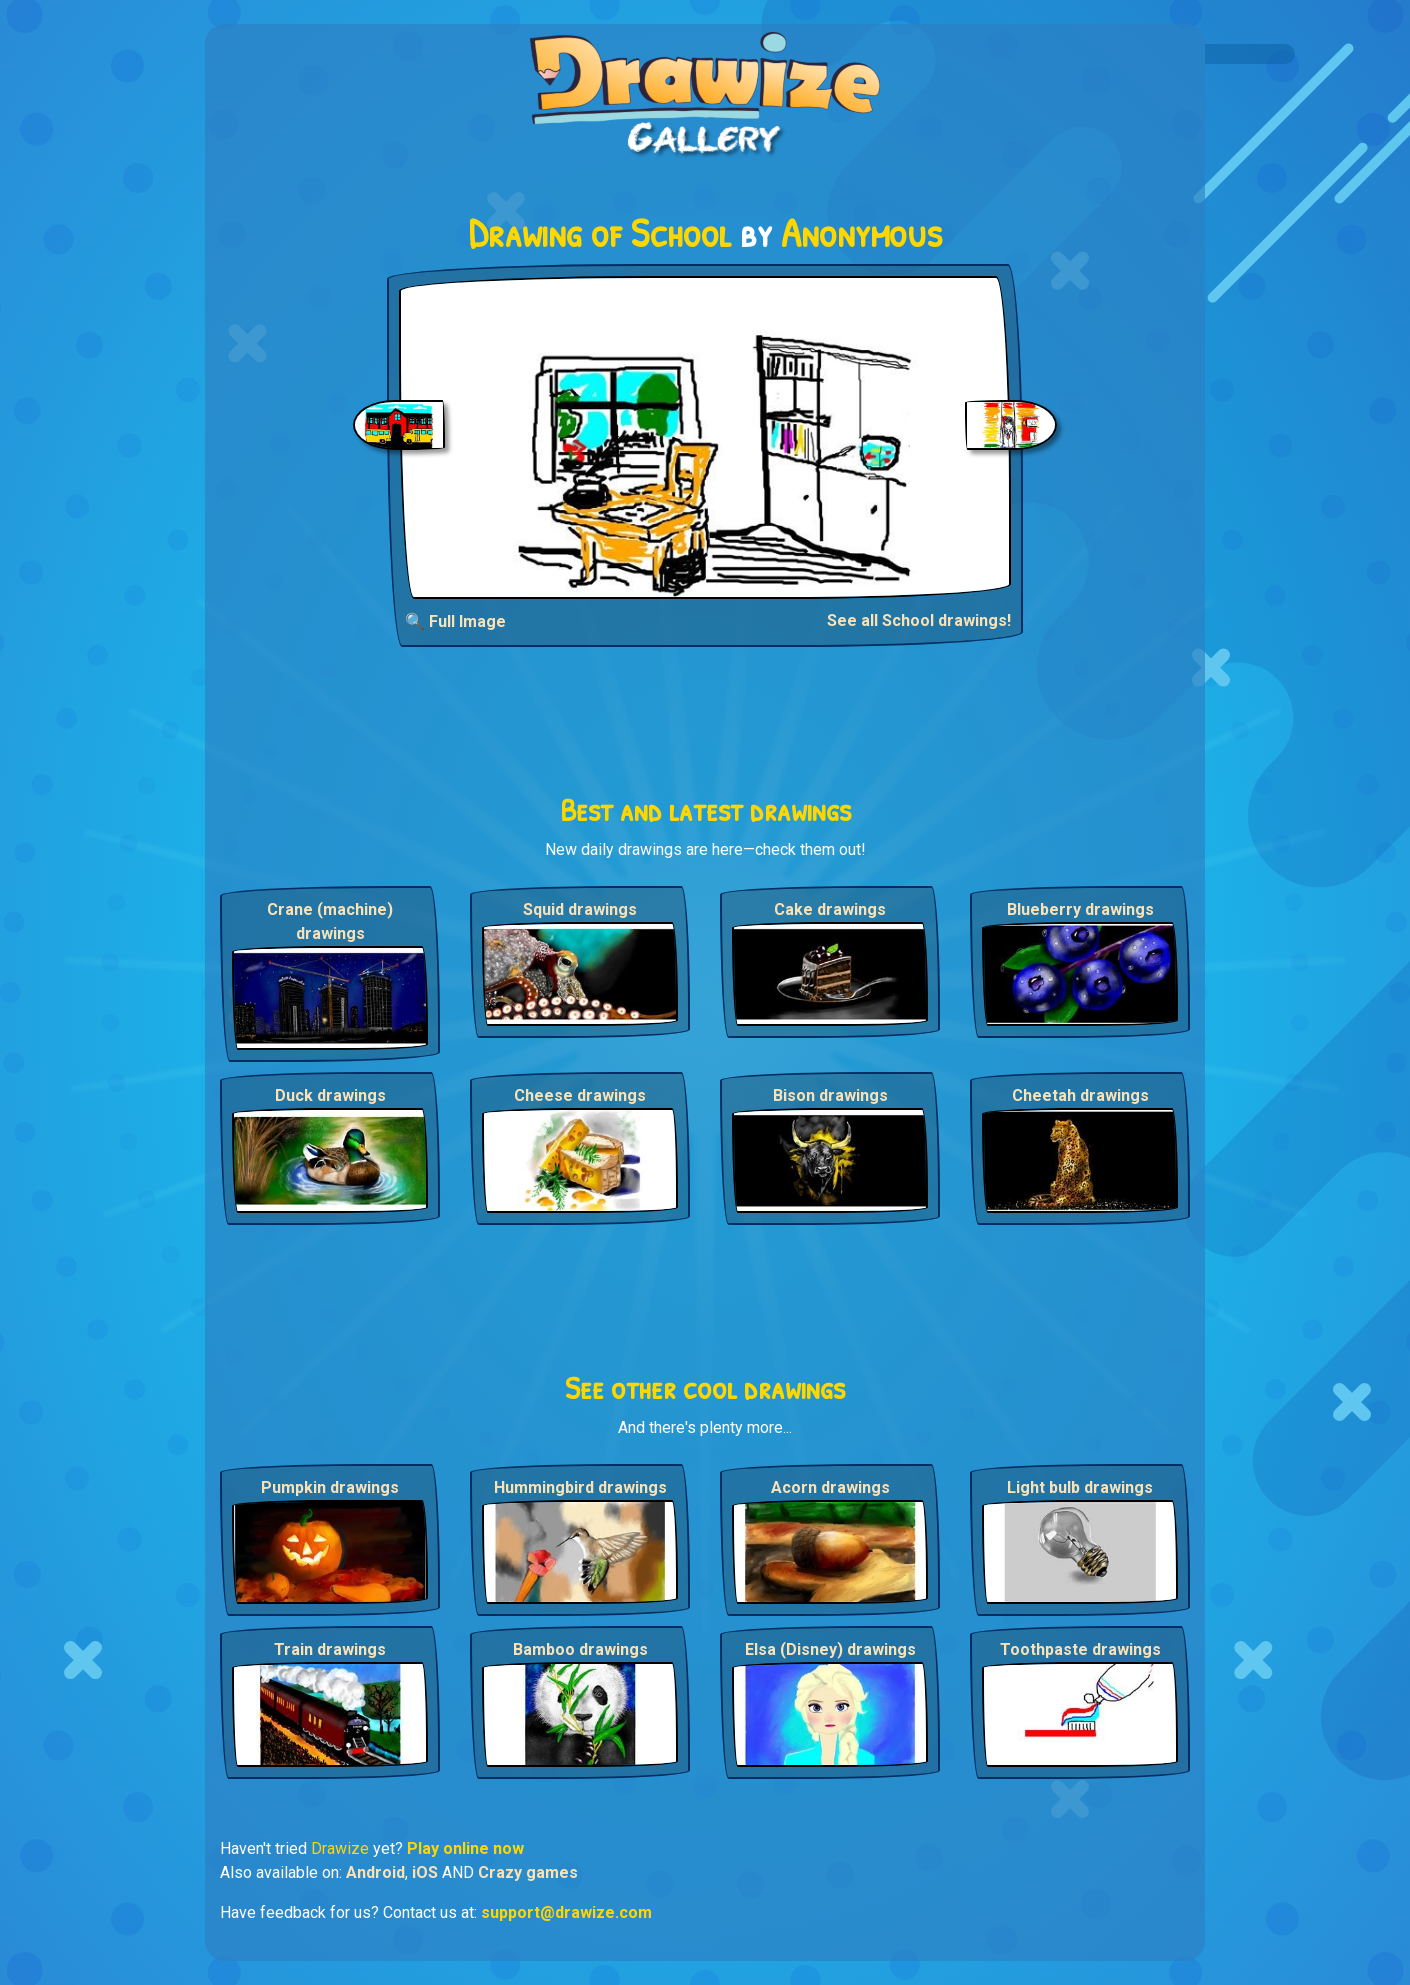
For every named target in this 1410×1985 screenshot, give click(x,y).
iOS (425, 1872)
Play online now (465, 1848)
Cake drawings (830, 909)
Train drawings (330, 1649)
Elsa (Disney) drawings (830, 1649)
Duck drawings (330, 1095)
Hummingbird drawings (580, 1487)
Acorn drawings (830, 1487)
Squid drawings (580, 909)
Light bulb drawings (1080, 1487)
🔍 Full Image (455, 621)
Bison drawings (830, 1095)
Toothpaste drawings (1080, 1649)
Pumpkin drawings (330, 1487)
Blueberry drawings (1080, 909)
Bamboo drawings (580, 1649)
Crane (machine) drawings (330, 921)
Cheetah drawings (1080, 1095)
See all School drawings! (919, 620)
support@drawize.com (566, 1912)
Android (375, 1872)
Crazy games (528, 1872)
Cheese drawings (580, 1095)
